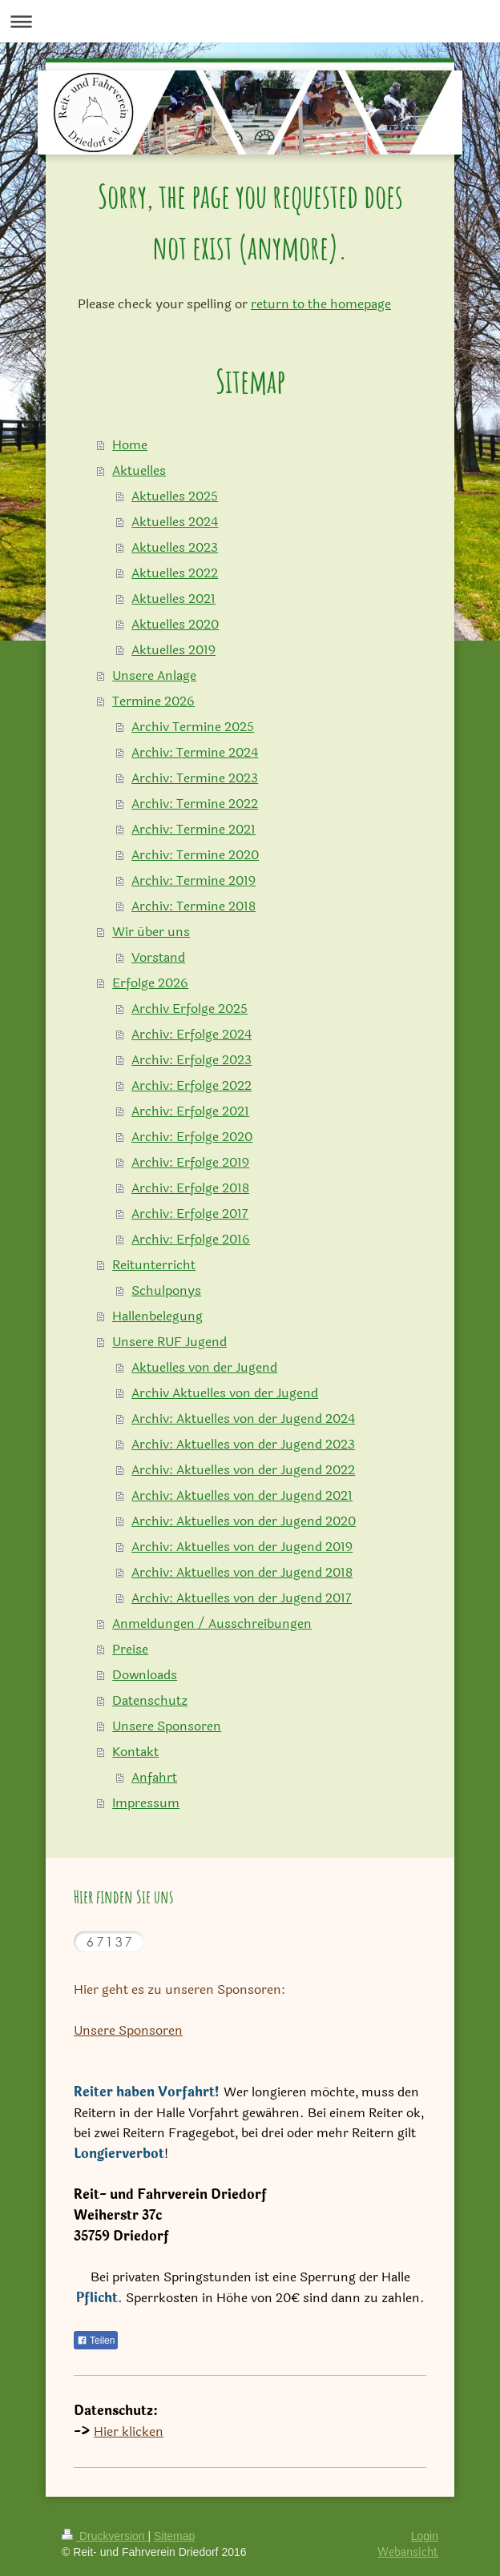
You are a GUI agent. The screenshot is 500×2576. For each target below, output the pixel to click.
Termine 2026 (153, 701)
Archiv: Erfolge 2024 (191, 1034)
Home (129, 445)
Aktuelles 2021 (173, 599)
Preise (130, 1649)
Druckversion (104, 2536)
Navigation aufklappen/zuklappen (250, 21)
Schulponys (166, 1290)
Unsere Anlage (154, 675)
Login (424, 2536)
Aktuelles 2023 (174, 547)
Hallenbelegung (157, 1316)
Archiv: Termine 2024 (194, 752)
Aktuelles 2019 (173, 650)
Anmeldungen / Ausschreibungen (212, 1624)
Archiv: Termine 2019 (193, 880)
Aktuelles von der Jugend (204, 1367)
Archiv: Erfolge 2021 (190, 1111)
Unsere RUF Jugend (169, 1342)
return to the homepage (321, 304)
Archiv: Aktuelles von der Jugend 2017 (241, 1598)
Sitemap (174, 2536)
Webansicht (407, 2552)
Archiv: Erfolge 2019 (190, 1162)
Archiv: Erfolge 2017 (189, 1214)
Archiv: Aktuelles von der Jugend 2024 (243, 1419)
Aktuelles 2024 (174, 522)
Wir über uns (151, 932)
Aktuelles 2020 (175, 624)
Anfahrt (154, 1777)
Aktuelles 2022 (174, 573)
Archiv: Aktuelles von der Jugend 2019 (242, 1547)
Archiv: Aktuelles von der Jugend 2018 (242, 1572)
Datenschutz (150, 1700)
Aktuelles (139, 470)
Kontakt (135, 1752)
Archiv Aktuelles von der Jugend (224, 1393)
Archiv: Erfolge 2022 (191, 1085)
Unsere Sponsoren (166, 1726)
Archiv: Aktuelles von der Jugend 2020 (243, 1521)
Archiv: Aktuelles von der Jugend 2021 (242, 1495)
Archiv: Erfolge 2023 (191, 1060)
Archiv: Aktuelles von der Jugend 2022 (243, 1470)
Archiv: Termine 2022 (194, 804)
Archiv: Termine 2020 (195, 855)
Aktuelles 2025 (174, 496)
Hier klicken (128, 2431)
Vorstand (158, 957)
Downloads (144, 1675)
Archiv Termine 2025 (192, 727)
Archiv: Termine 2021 (193, 829)
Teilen (96, 2340)
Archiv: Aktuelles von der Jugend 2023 (243, 1444)
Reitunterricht (154, 1265)
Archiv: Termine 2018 (193, 906)
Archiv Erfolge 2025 (189, 1009)
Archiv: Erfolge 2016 (190, 1239)
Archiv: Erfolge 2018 (190, 1188)
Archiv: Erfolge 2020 (191, 1137)
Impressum (145, 1803)
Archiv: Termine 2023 (194, 778)
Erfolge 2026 (150, 983)
